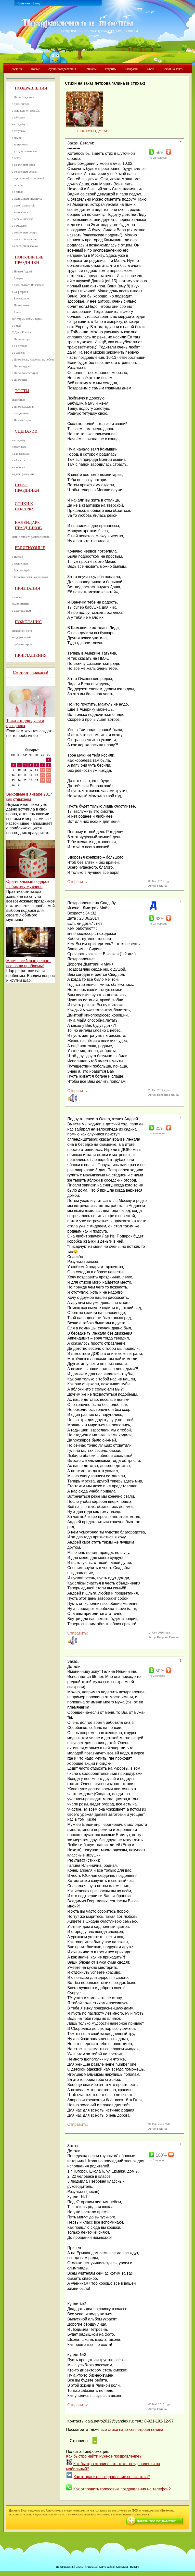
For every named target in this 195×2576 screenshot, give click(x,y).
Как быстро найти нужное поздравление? (104, 2456)
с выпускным (20, 144)
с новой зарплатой (23, 205)
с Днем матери (21, 339)
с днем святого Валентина (28, 285)
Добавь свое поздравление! (157, 2521)
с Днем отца (19, 379)
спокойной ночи (22, 630)
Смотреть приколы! (30, 672)
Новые (35, 69)
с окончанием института (27, 198)
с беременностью (23, 219)
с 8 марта (18, 278)
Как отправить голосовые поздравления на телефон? (122, 2489)
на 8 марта (18, 460)
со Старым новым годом (27, 319)
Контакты (122, 2566)
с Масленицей (21, 570)
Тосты (22, 390)
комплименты (20, 603)
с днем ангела (20, 104)
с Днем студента (22, 366)
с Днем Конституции (25, 373)
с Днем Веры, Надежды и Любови (33, 359)
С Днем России (21, 332)
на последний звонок (25, 246)
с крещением (20, 563)
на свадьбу (18, 124)
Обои (150, 69)
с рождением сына (23, 165)
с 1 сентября (19, 346)
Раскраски (131, 69)
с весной (17, 185)
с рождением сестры (25, 232)
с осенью (17, 191)
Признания (27, 588)
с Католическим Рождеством (30, 577)
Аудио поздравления (62, 69)
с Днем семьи (20, 305)
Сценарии (26, 431)
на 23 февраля (20, 453)
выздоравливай (21, 637)
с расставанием (21, 610)
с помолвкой (19, 225)
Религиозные (30, 547)
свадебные (18, 399)
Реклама (91, 2566)
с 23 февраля (20, 292)
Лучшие (17, 69)
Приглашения (31, 655)
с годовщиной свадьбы (26, 110)
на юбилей (18, 467)
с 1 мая (16, 312)
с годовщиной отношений (28, 178)
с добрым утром (22, 644)
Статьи (80, 2566)
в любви (17, 597)
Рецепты (110, 69)
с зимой (17, 138)
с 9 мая (16, 325)
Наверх (134, 2566)
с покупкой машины (24, 239)
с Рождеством (20, 298)
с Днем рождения (23, 406)
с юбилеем (18, 117)
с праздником (20, 413)
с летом (16, 158)
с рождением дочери (25, 171)
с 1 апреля (18, 352)
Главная (24, 3)
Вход (35, 3)
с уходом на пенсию (24, 151)
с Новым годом (21, 420)
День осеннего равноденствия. (31, 537)
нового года (19, 447)
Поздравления (31, 88)
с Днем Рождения (23, 97)
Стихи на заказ (172, 69)
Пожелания (28, 621)
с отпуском (19, 131)
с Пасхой (17, 556)
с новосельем (20, 212)
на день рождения (23, 474)
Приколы (90, 69)
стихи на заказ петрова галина (135, 2429)
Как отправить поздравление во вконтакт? (112, 2477)
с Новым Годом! (22, 271)
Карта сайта (106, 2566)
